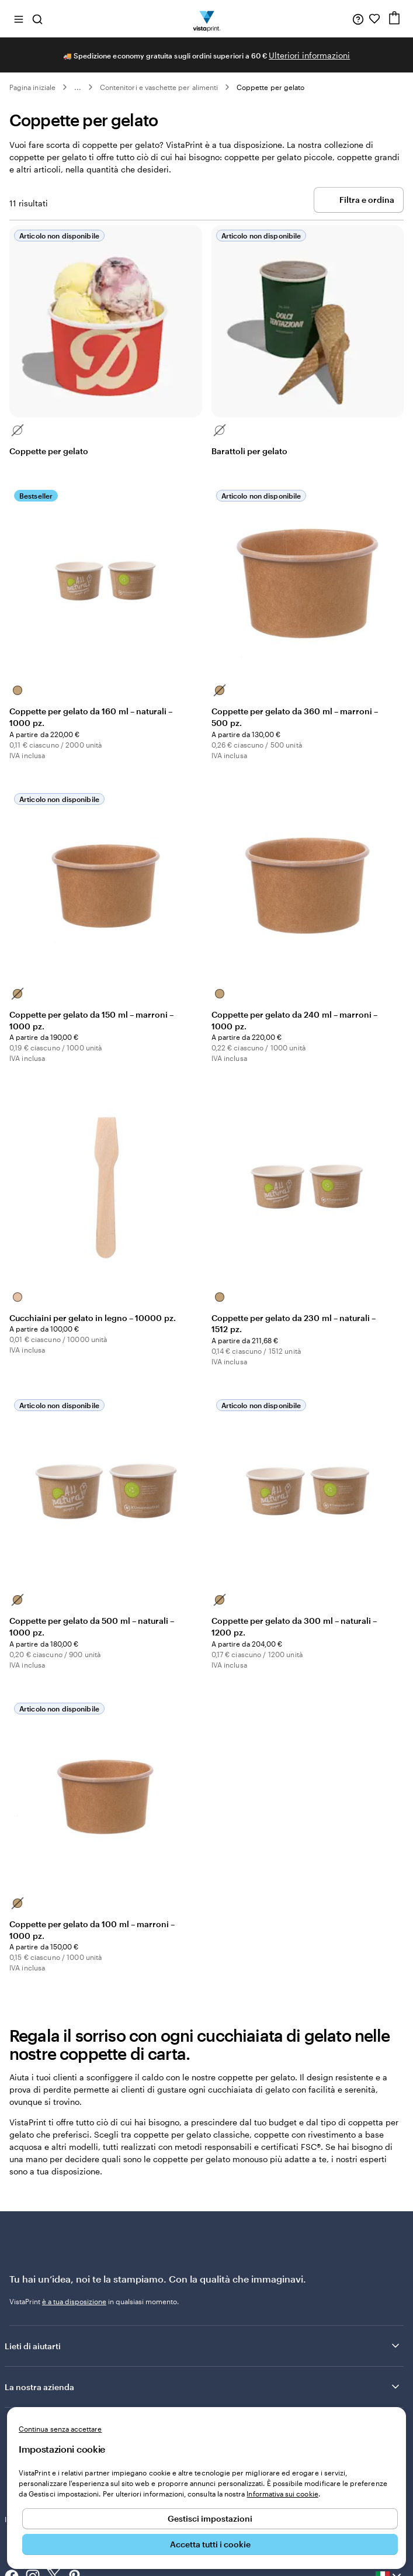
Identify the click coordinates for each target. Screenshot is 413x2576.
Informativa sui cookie (282, 2493)
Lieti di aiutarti (203, 2346)
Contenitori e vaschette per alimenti (159, 87)
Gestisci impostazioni (210, 2518)
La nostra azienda (203, 2386)
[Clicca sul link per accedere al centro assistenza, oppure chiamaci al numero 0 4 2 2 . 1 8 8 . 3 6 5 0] (358, 18)
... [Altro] (77, 87)
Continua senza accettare (60, 2429)
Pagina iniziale (32, 87)
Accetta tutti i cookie (210, 2544)
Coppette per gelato (270, 87)
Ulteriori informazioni (309, 55)
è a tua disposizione (74, 2301)
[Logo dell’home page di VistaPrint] (206, 18)
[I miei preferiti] (374, 19)
